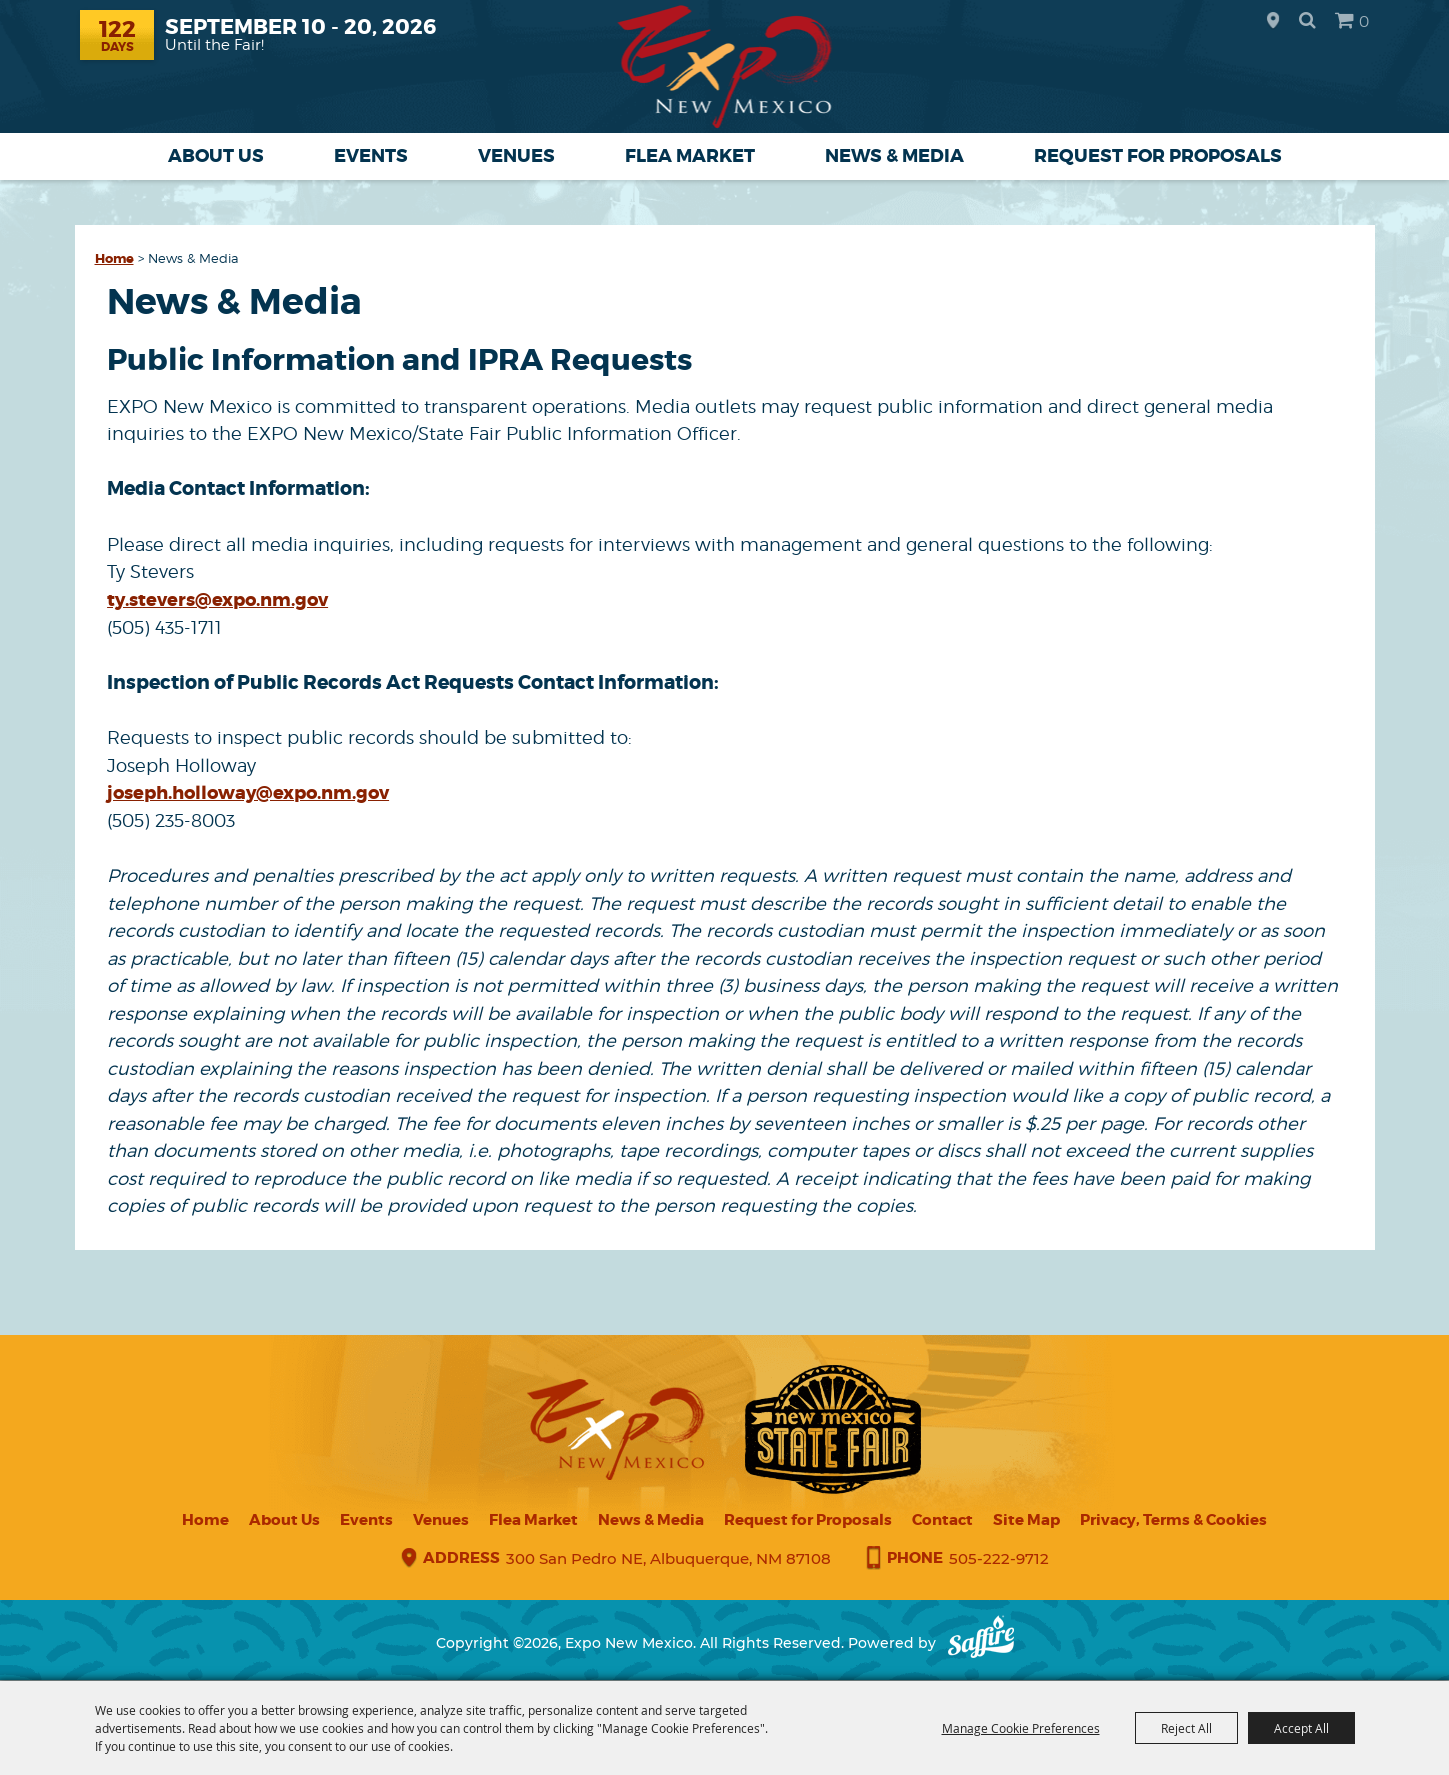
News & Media (894, 156)
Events (371, 156)
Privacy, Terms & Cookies (1173, 1521)
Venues (516, 156)
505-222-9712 (999, 1559)
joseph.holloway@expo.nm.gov (248, 793)
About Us (216, 156)
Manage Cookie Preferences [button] (1021, 1728)
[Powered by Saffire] (981, 1644)
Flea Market (690, 156)
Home (114, 258)
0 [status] (1364, 21)
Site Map (1026, 1521)
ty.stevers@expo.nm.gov (217, 600)
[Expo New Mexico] (724, 66)
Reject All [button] (1186, 1728)
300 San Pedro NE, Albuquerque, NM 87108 (668, 1559)
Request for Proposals (1158, 156)
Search (1307, 20)
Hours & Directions (1273, 21)
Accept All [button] (1301, 1728)
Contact (942, 1521)
